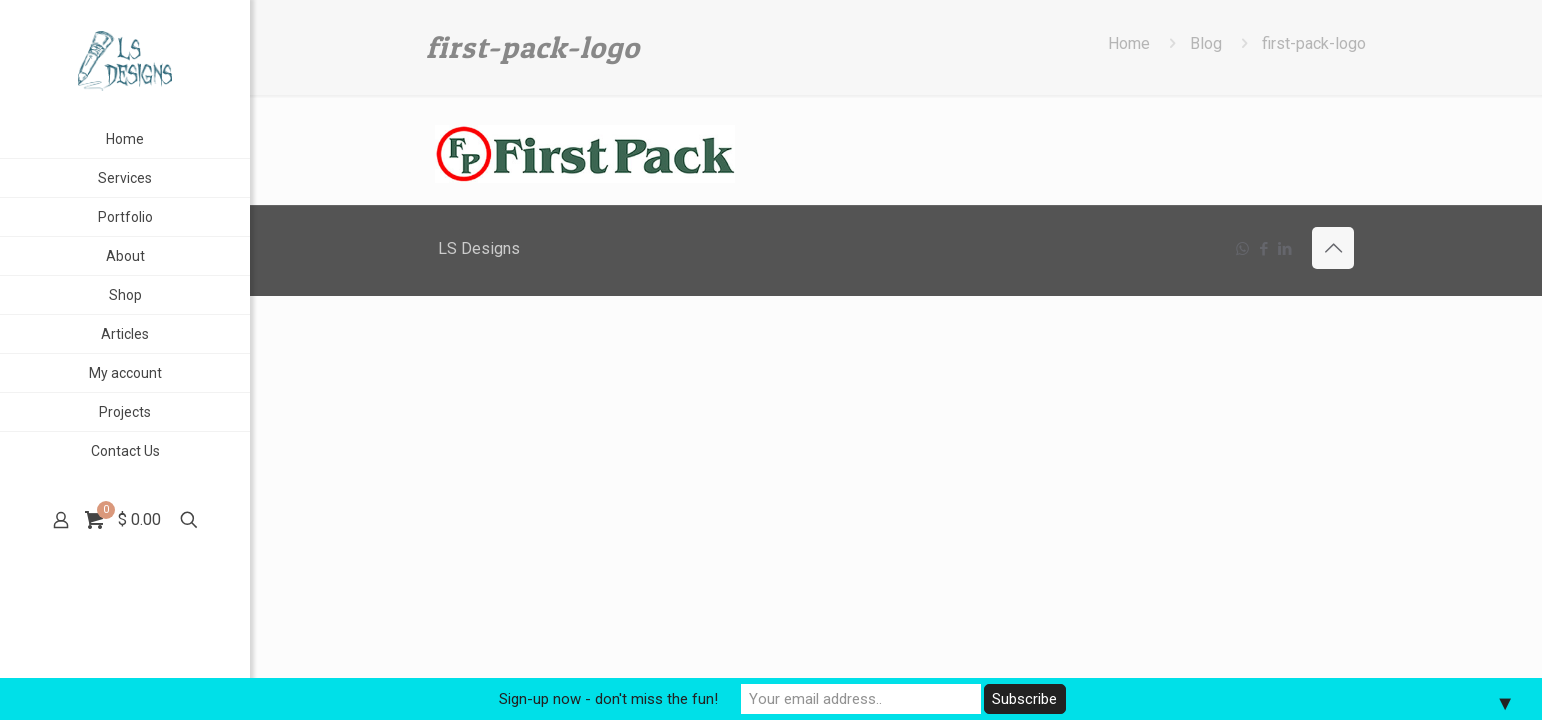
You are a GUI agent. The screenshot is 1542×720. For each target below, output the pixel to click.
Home (1129, 43)
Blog (1206, 43)
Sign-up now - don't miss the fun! (608, 699)
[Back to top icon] (1333, 248)
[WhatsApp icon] (1242, 249)
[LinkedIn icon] (1284, 249)
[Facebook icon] (1263, 249)
